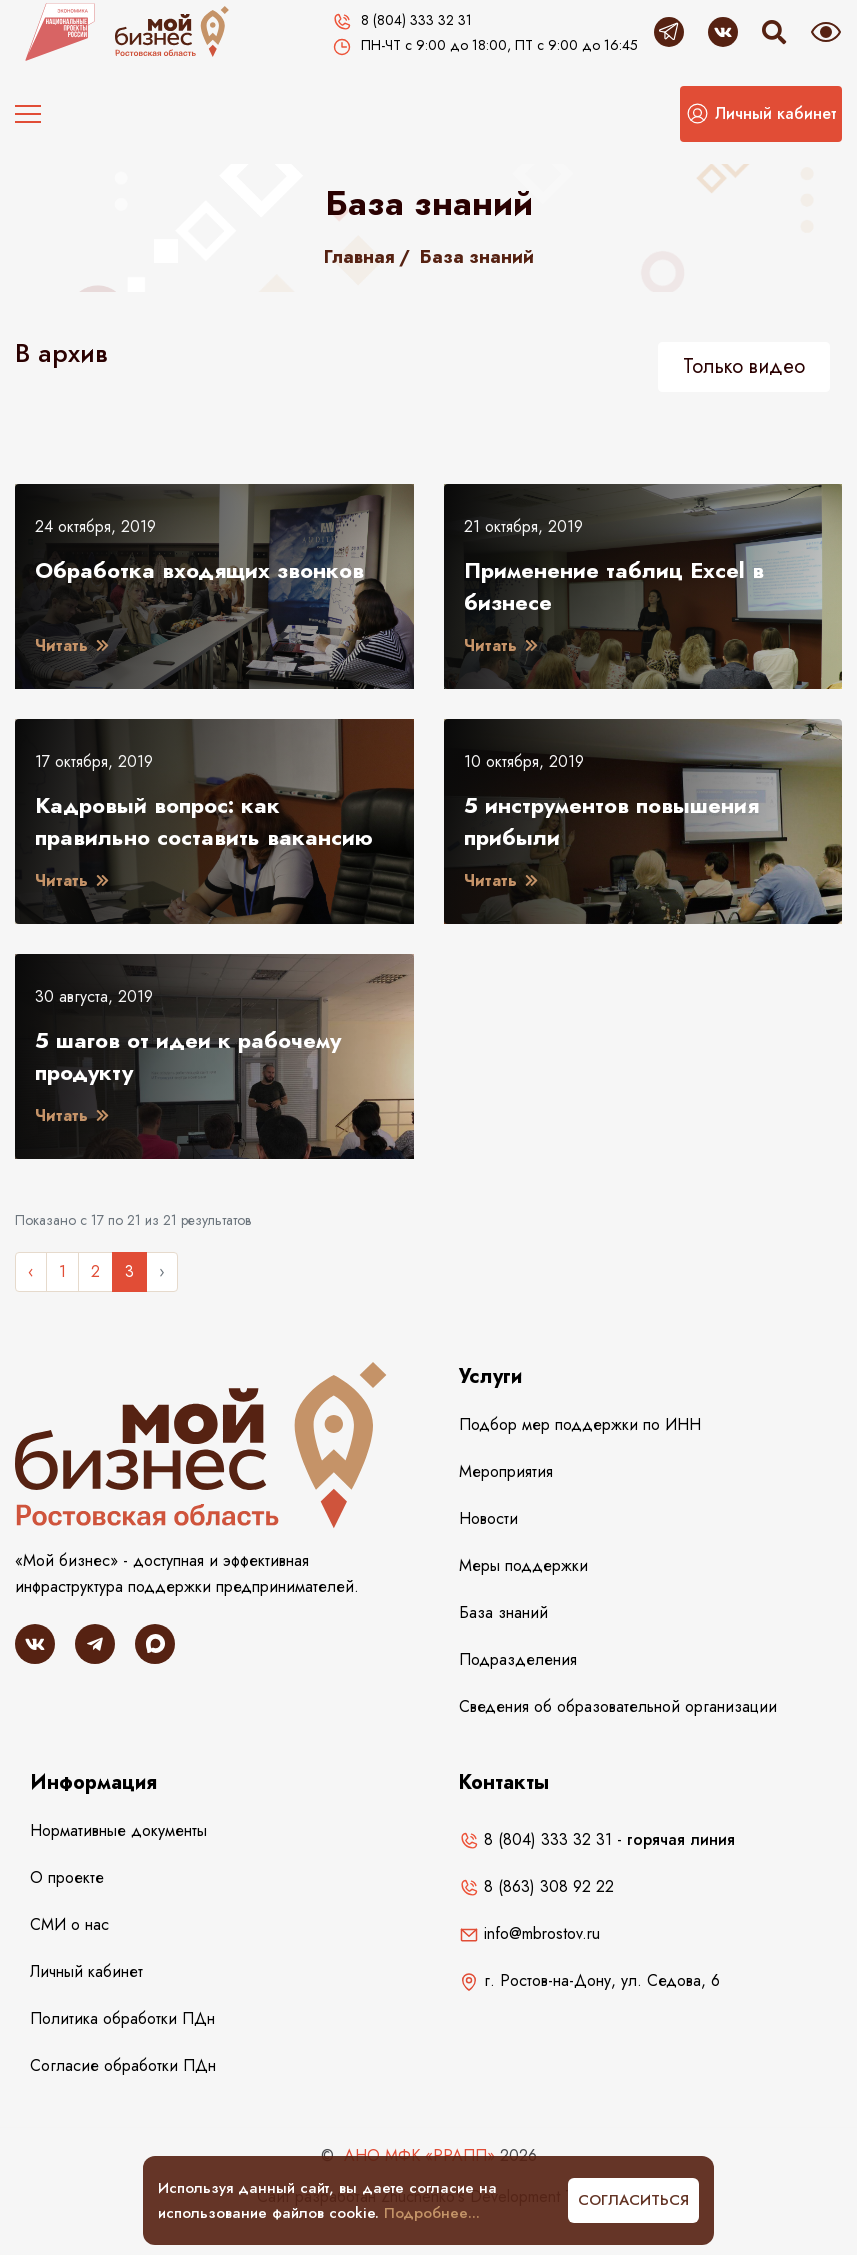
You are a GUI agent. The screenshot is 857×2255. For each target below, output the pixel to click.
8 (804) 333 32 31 (535, 1839)
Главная (359, 257)
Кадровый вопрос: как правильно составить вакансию (204, 821)
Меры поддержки (523, 1565)
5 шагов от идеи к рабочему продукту (188, 1056)
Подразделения (518, 1659)
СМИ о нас (69, 1924)
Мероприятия (506, 1471)
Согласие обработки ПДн (123, 2065)
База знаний (477, 257)
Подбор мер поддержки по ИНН (580, 1424)
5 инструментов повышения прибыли (611, 821)
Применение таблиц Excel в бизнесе (614, 586)
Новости (488, 1518)
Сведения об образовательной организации (618, 1706)
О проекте (67, 1877)
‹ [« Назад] (31, 1271)
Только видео (744, 366)
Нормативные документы (118, 1830)
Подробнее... (432, 2213)
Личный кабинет (86, 1971)
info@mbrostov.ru (529, 1933)
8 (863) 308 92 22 (536, 1886)
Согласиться (633, 2200)
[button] (761, 114)
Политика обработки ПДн (122, 2018)
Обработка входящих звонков (199, 570)
